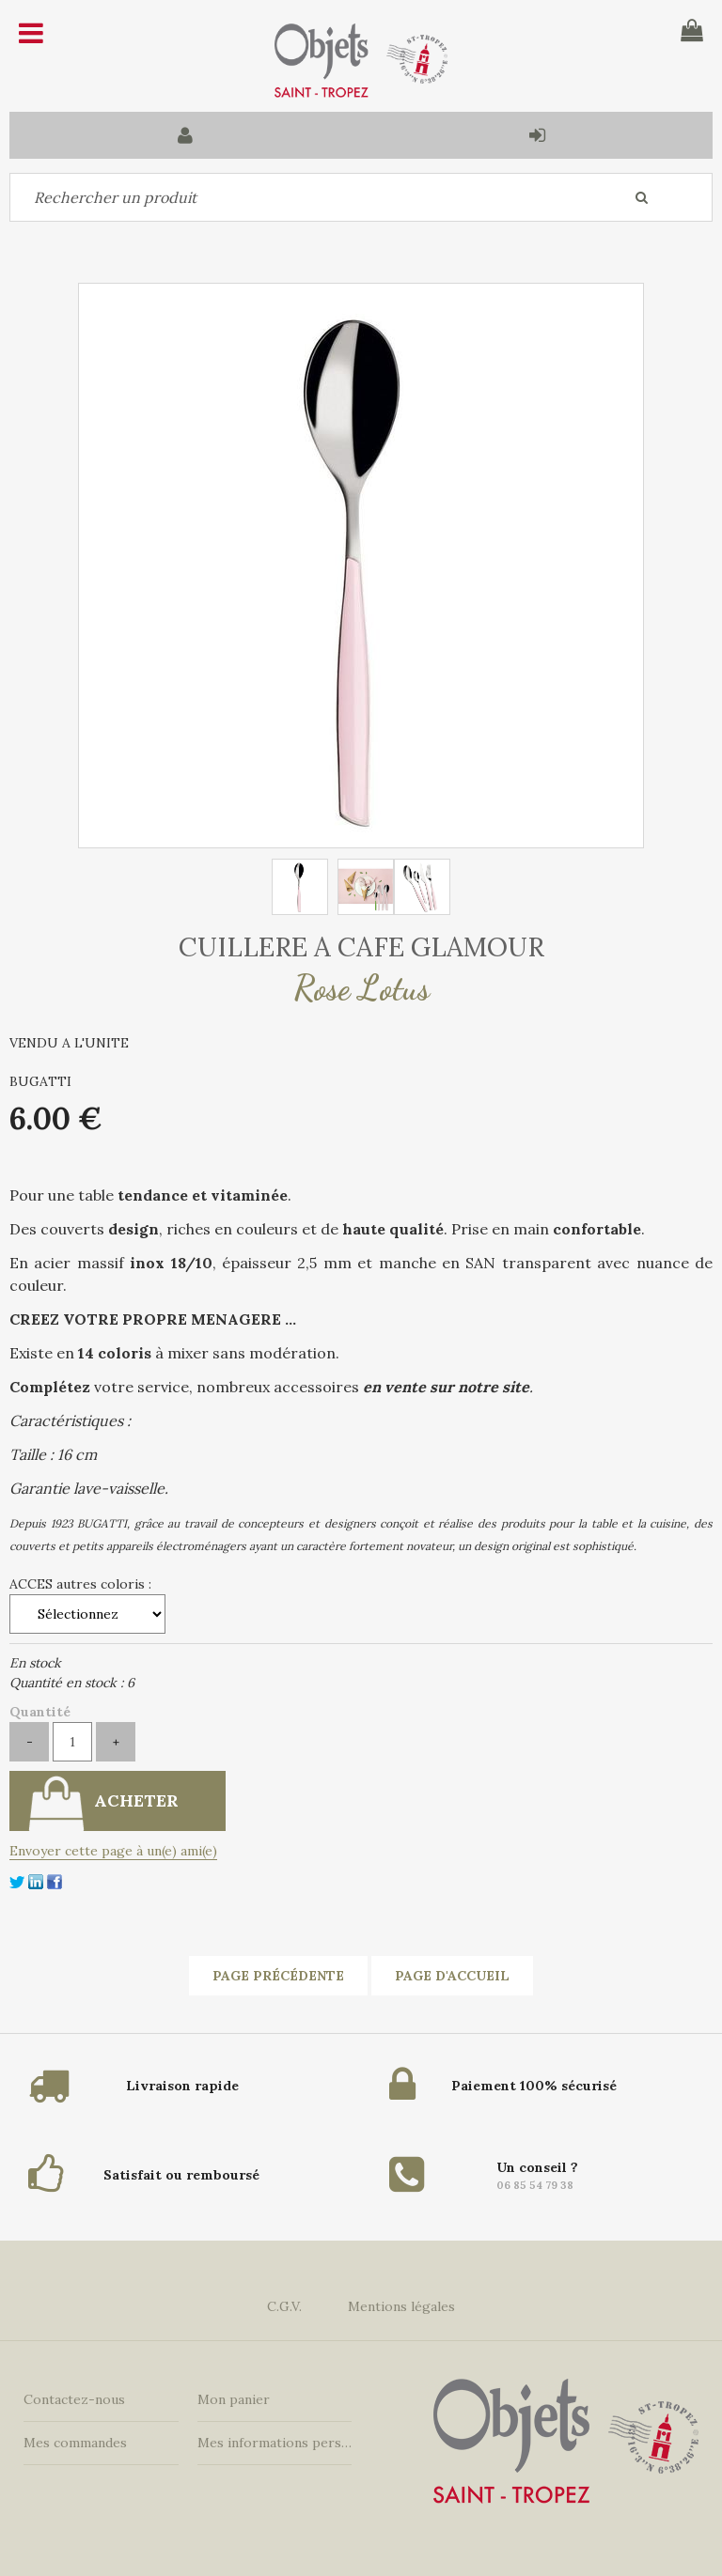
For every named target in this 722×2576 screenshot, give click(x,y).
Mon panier (233, 2399)
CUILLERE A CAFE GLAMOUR (361, 947)
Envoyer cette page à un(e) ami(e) (113, 1850)
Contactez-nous (74, 2399)
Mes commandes (75, 2442)
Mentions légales (401, 2306)
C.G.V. (284, 2306)
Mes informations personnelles (275, 2442)
